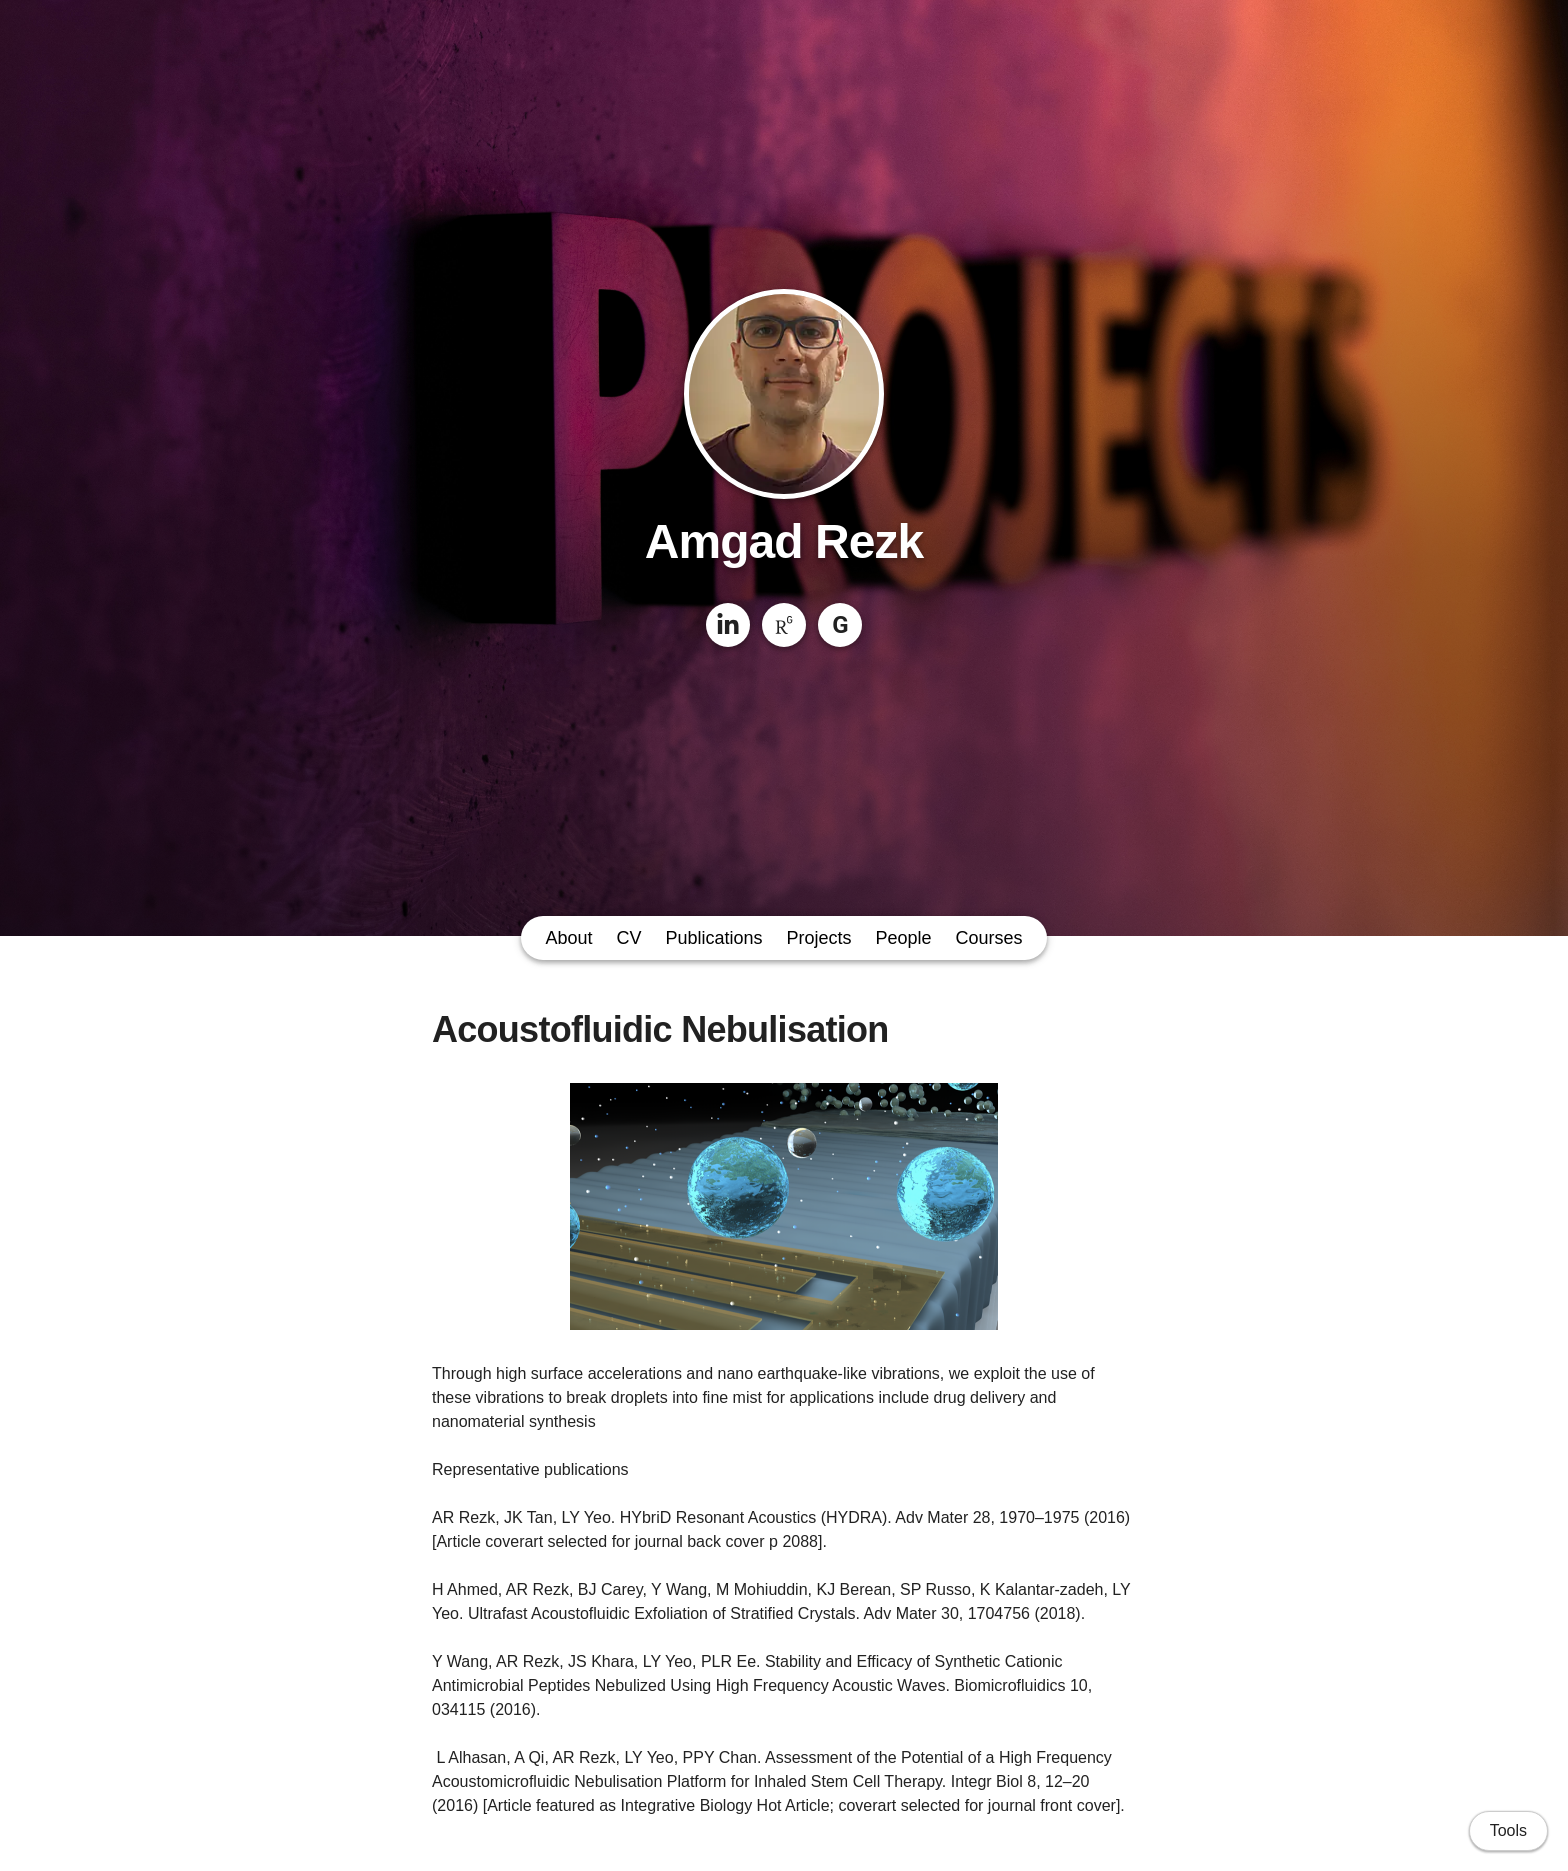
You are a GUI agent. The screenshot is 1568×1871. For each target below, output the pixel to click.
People (904, 938)
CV (628, 938)
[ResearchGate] (784, 625)
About (568, 938)
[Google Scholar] (840, 625)
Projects (819, 938)
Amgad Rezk (784, 541)
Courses (989, 938)
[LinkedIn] (728, 625)
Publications (713, 938)
